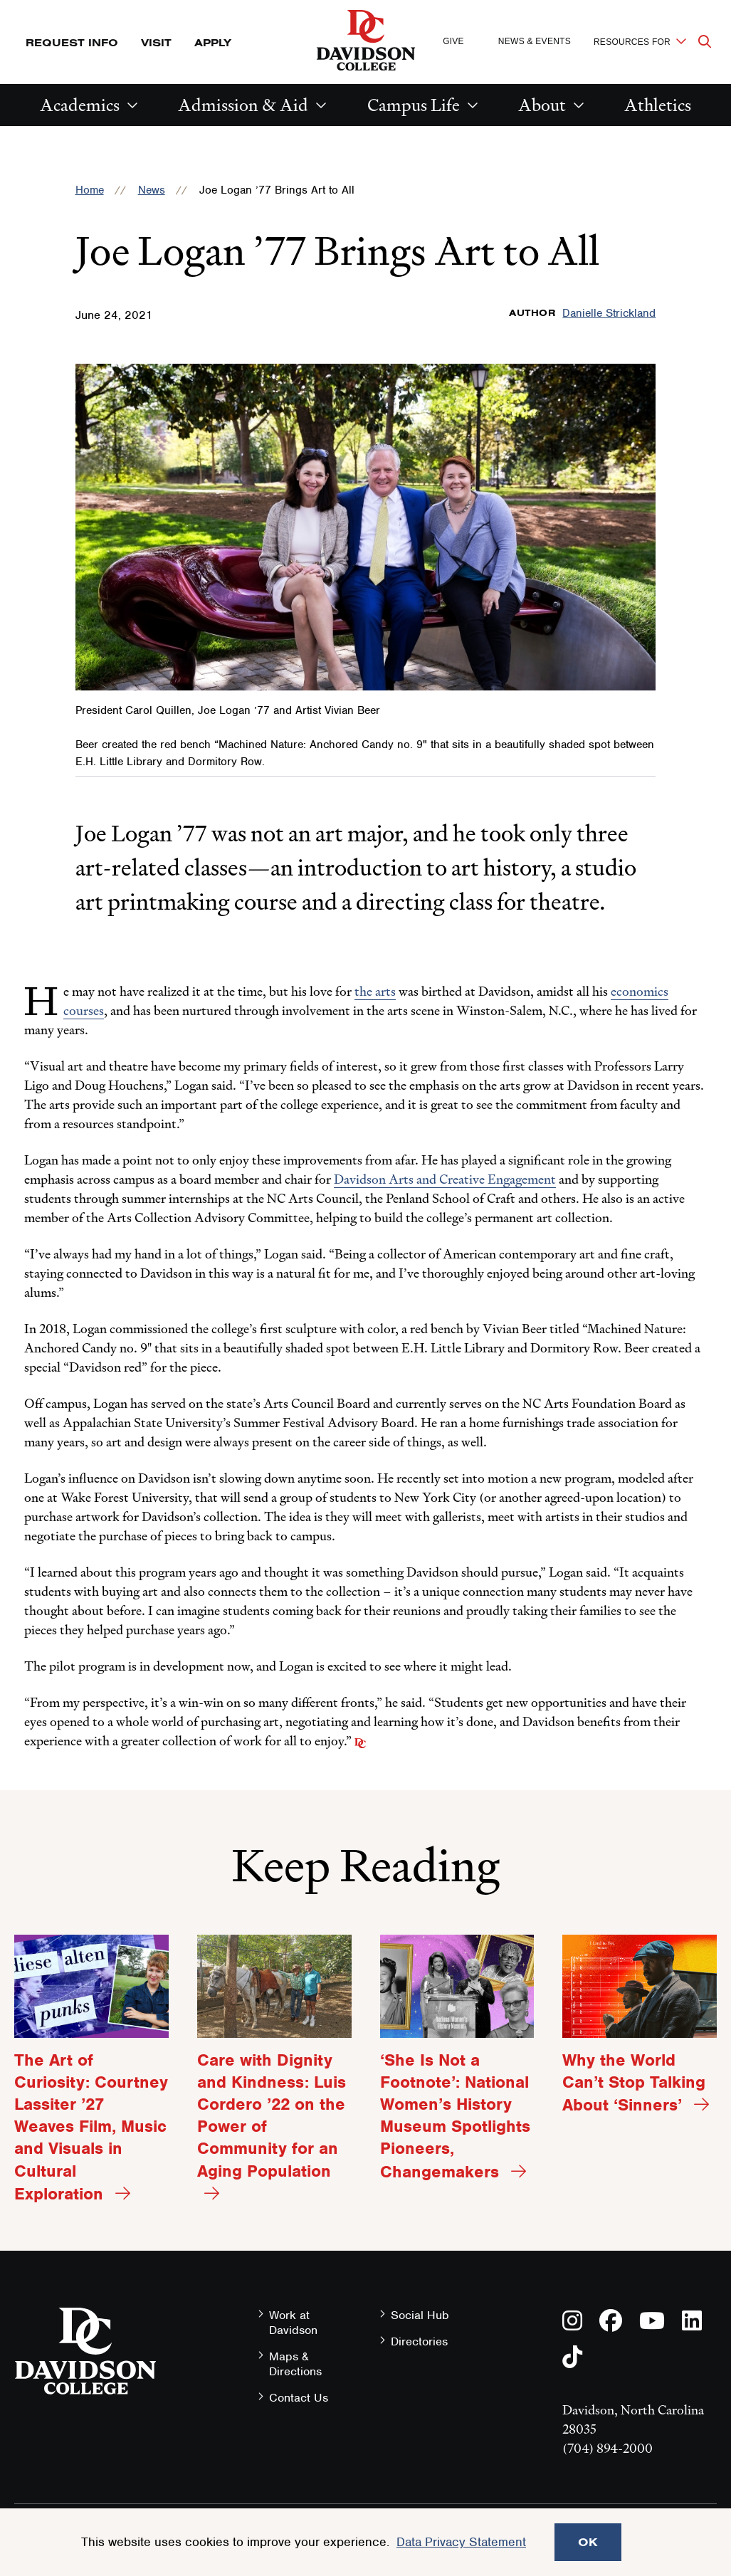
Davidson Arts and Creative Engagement (445, 1179)
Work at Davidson (293, 2323)
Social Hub (420, 2315)
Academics (80, 105)
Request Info (72, 42)
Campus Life (413, 105)
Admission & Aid (243, 105)
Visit (156, 42)
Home (89, 190)
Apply (212, 42)
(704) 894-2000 (607, 2448)
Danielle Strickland (609, 313)
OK (588, 2542)
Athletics (657, 105)
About (542, 105)
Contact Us (298, 2397)
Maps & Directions (295, 2364)
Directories (419, 2341)
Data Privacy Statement (461, 2542)
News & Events (534, 41)
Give (453, 41)
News (151, 190)
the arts (375, 991)
